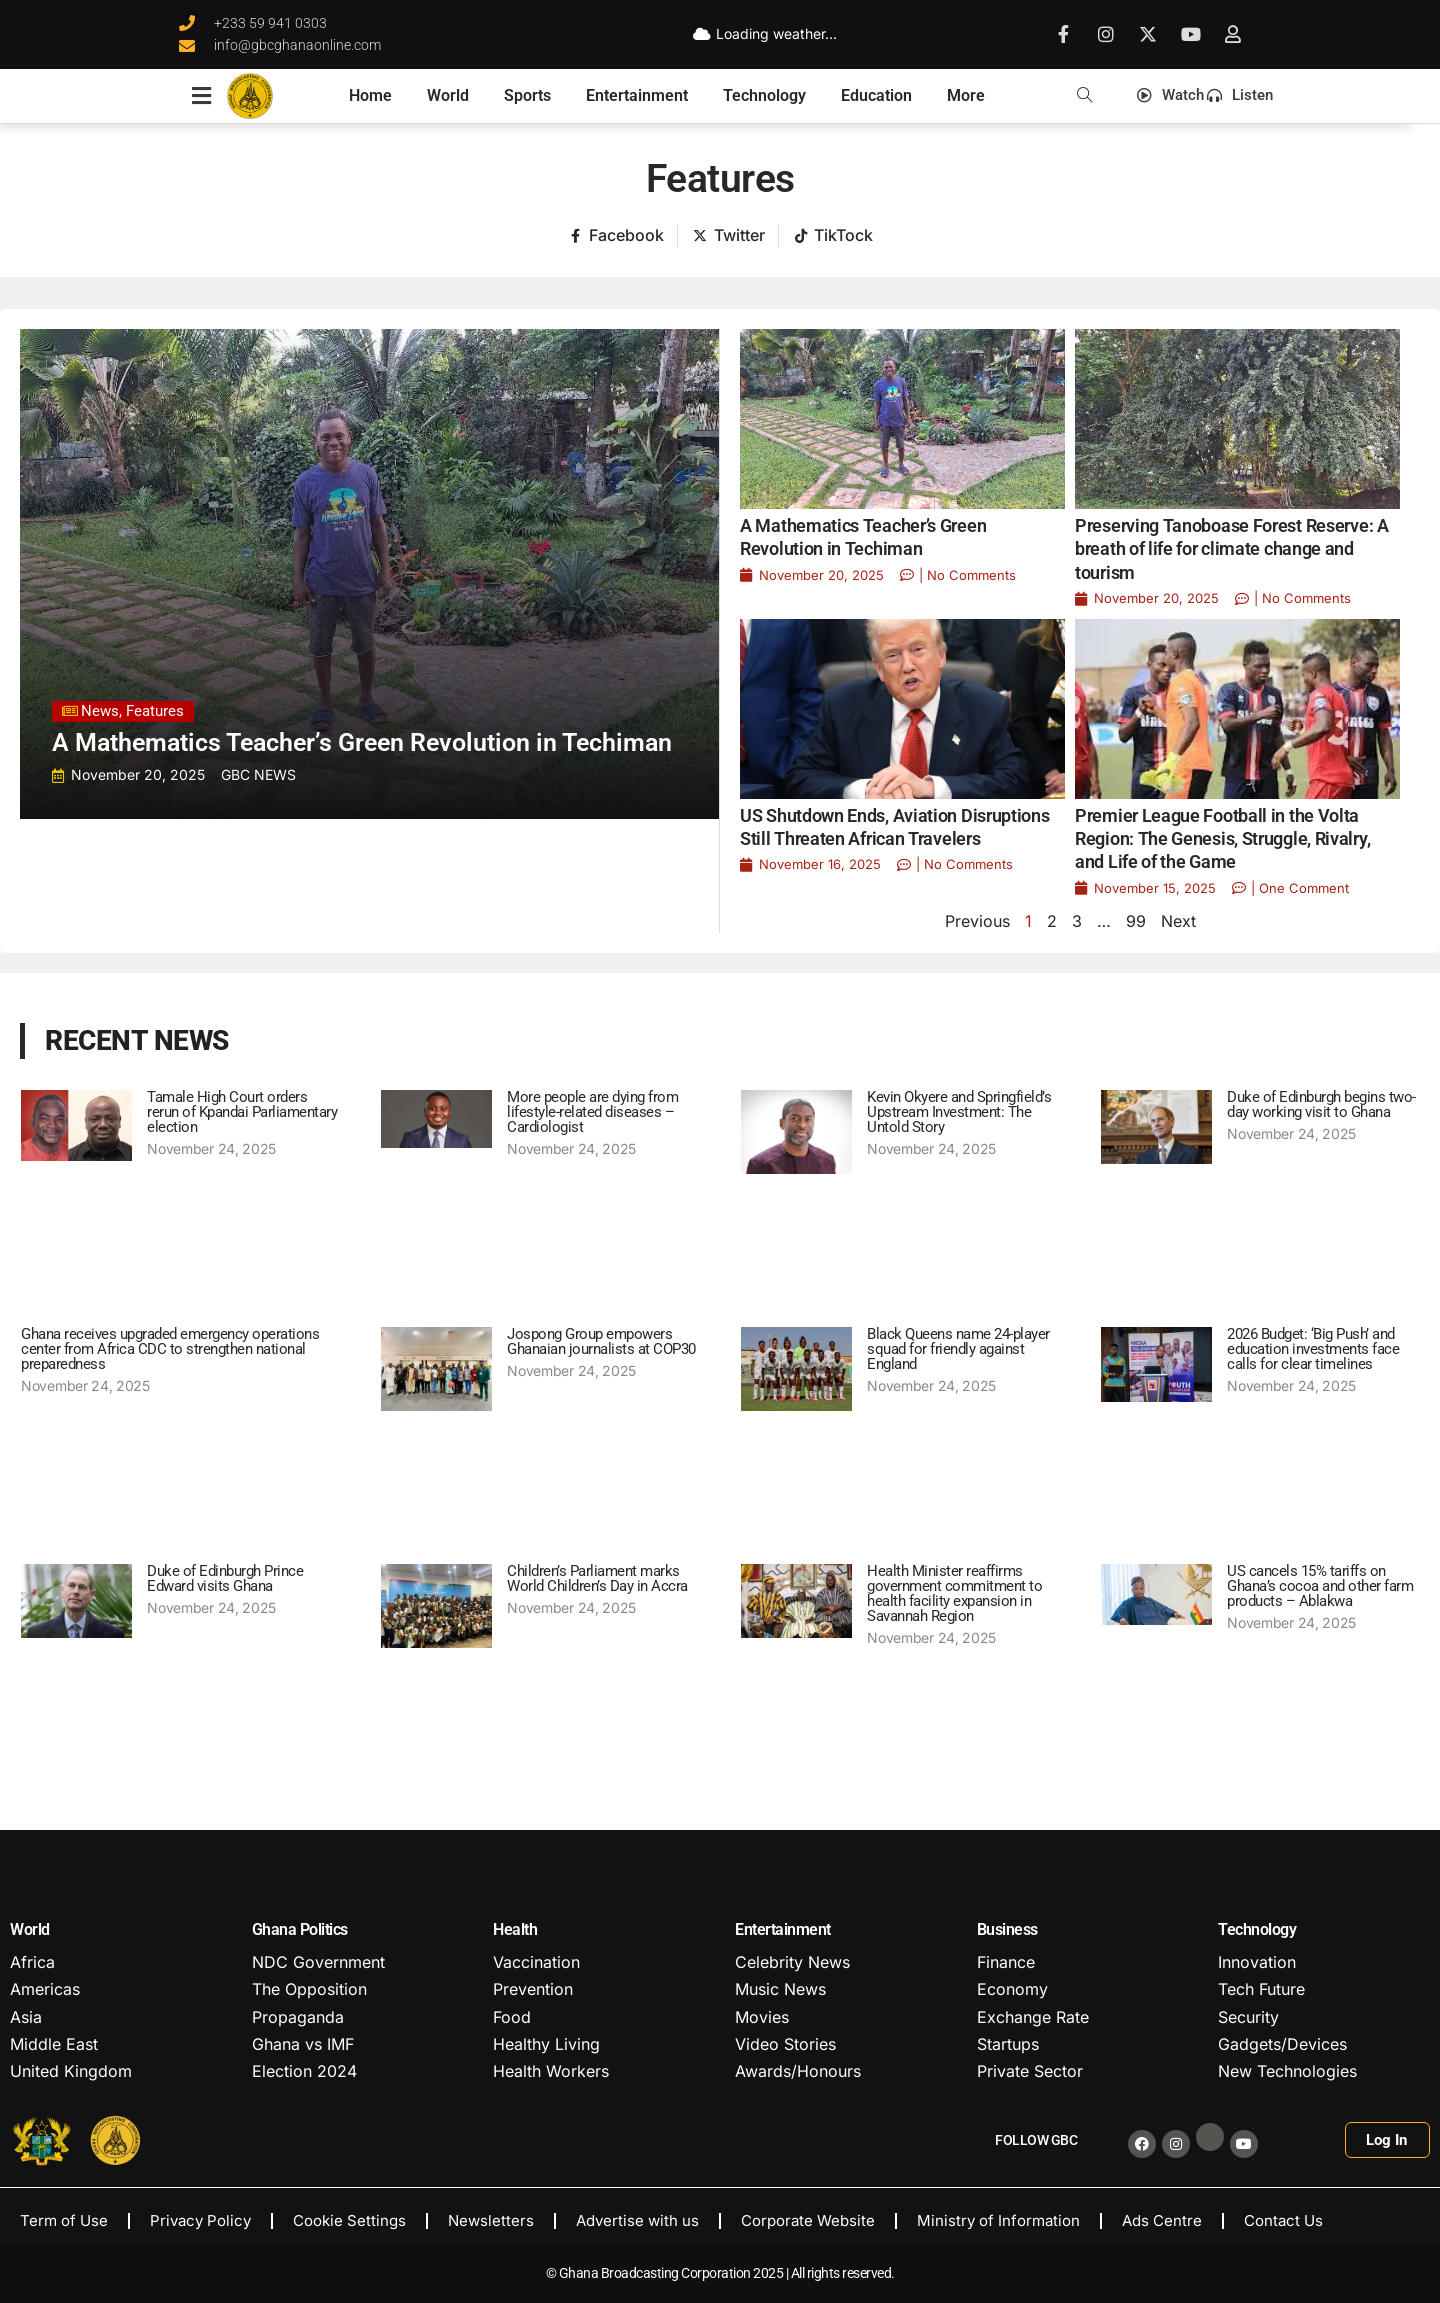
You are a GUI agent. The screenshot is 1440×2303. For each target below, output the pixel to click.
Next (1178, 921)
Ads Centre (1162, 2220)
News (100, 711)
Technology (764, 95)
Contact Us (1283, 2220)
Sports (527, 95)
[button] (1085, 95)
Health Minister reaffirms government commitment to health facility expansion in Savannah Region (954, 1593)
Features (720, 179)
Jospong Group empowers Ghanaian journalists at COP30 (601, 1341)
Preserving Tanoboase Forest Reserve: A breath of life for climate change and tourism (1232, 549)
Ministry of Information (998, 2220)
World (448, 95)
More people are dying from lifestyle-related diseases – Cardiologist (592, 1112)
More (966, 95)
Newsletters (491, 2220)
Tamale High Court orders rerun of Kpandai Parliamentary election (242, 1112)
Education (876, 95)
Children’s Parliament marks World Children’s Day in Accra (597, 1578)
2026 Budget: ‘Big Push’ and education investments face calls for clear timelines (1313, 1349)
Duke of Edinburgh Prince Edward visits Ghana (225, 1578)
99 (1136, 921)
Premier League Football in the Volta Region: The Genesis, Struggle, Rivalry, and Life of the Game (1222, 839)
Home (370, 95)
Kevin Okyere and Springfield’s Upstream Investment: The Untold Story (959, 1112)
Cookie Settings (349, 2220)
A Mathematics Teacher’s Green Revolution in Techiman (362, 742)
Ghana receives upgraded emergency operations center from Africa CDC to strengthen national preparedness (170, 1349)
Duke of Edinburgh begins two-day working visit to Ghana (1321, 1104)
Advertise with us (637, 2220)
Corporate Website (808, 2220)
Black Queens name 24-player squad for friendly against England (958, 1349)
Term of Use (64, 2220)
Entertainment (637, 95)
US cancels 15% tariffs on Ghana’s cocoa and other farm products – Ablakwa (1320, 1586)
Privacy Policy (200, 2220)
